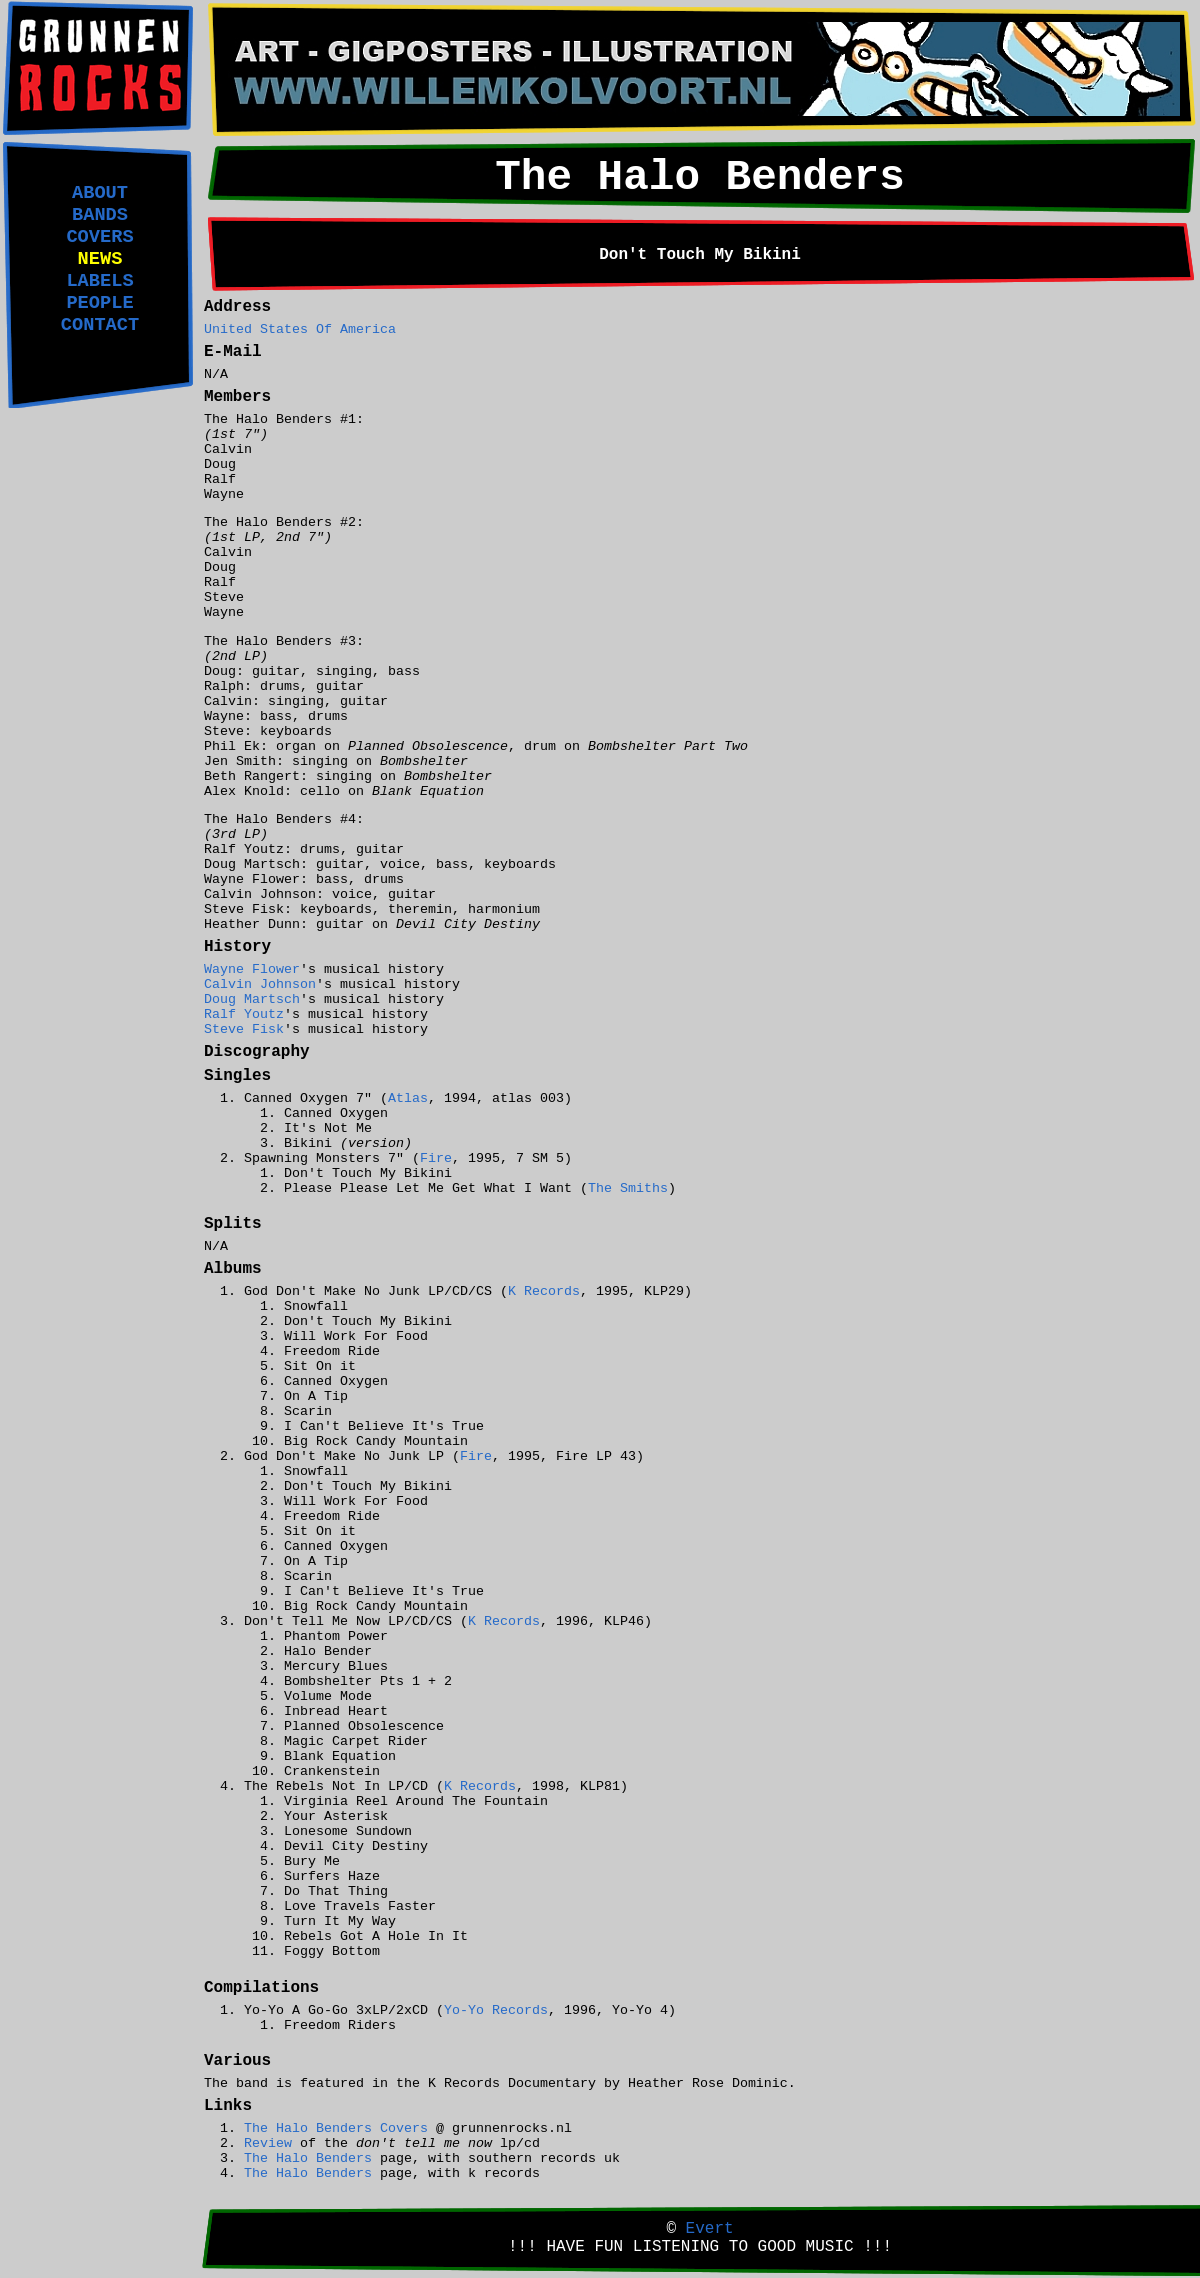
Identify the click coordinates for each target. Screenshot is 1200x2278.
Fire (436, 1158)
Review (268, 2143)
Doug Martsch (252, 999)
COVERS (99, 237)
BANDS (100, 215)
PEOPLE (99, 303)
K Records (544, 1291)
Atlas (408, 1098)
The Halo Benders (308, 2158)
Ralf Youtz (244, 1014)
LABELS (99, 281)
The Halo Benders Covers (336, 2128)
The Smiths (628, 1188)
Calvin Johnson (260, 984)
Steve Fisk (244, 1029)
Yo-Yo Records (496, 2010)
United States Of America (300, 329)
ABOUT (100, 193)
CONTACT (100, 325)
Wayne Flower (252, 969)
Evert (710, 2229)
